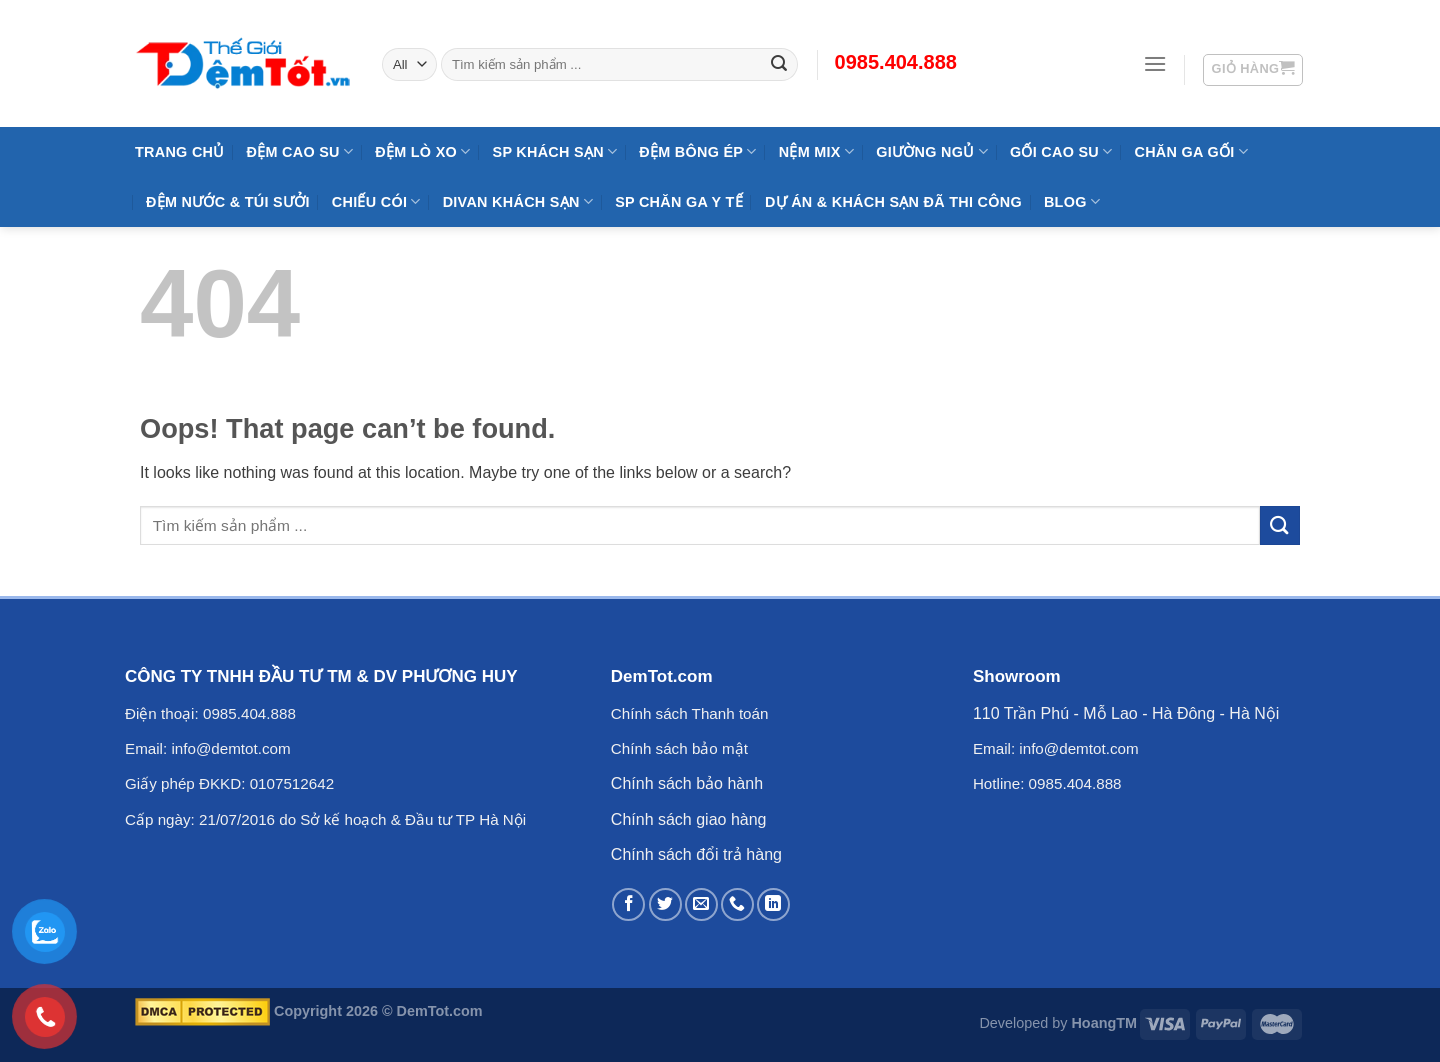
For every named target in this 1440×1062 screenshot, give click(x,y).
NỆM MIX (816, 151)
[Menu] (1155, 63)
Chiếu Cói (376, 201)
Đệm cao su (300, 151)
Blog (1072, 201)
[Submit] (1280, 525)
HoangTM (1104, 1023)
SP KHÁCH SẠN (555, 151)
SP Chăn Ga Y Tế (679, 202)
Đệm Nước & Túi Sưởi (228, 202)
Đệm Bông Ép (697, 151)
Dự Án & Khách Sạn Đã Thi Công (893, 202)
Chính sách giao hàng (689, 819)
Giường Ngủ (932, 151)
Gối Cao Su (1061, 151)
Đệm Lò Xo (422, 151)
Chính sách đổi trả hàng (696, 854)
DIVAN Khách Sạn (518, 201)
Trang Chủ (180, 152)
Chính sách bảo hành (687, 783)
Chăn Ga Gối (1190, 151)
